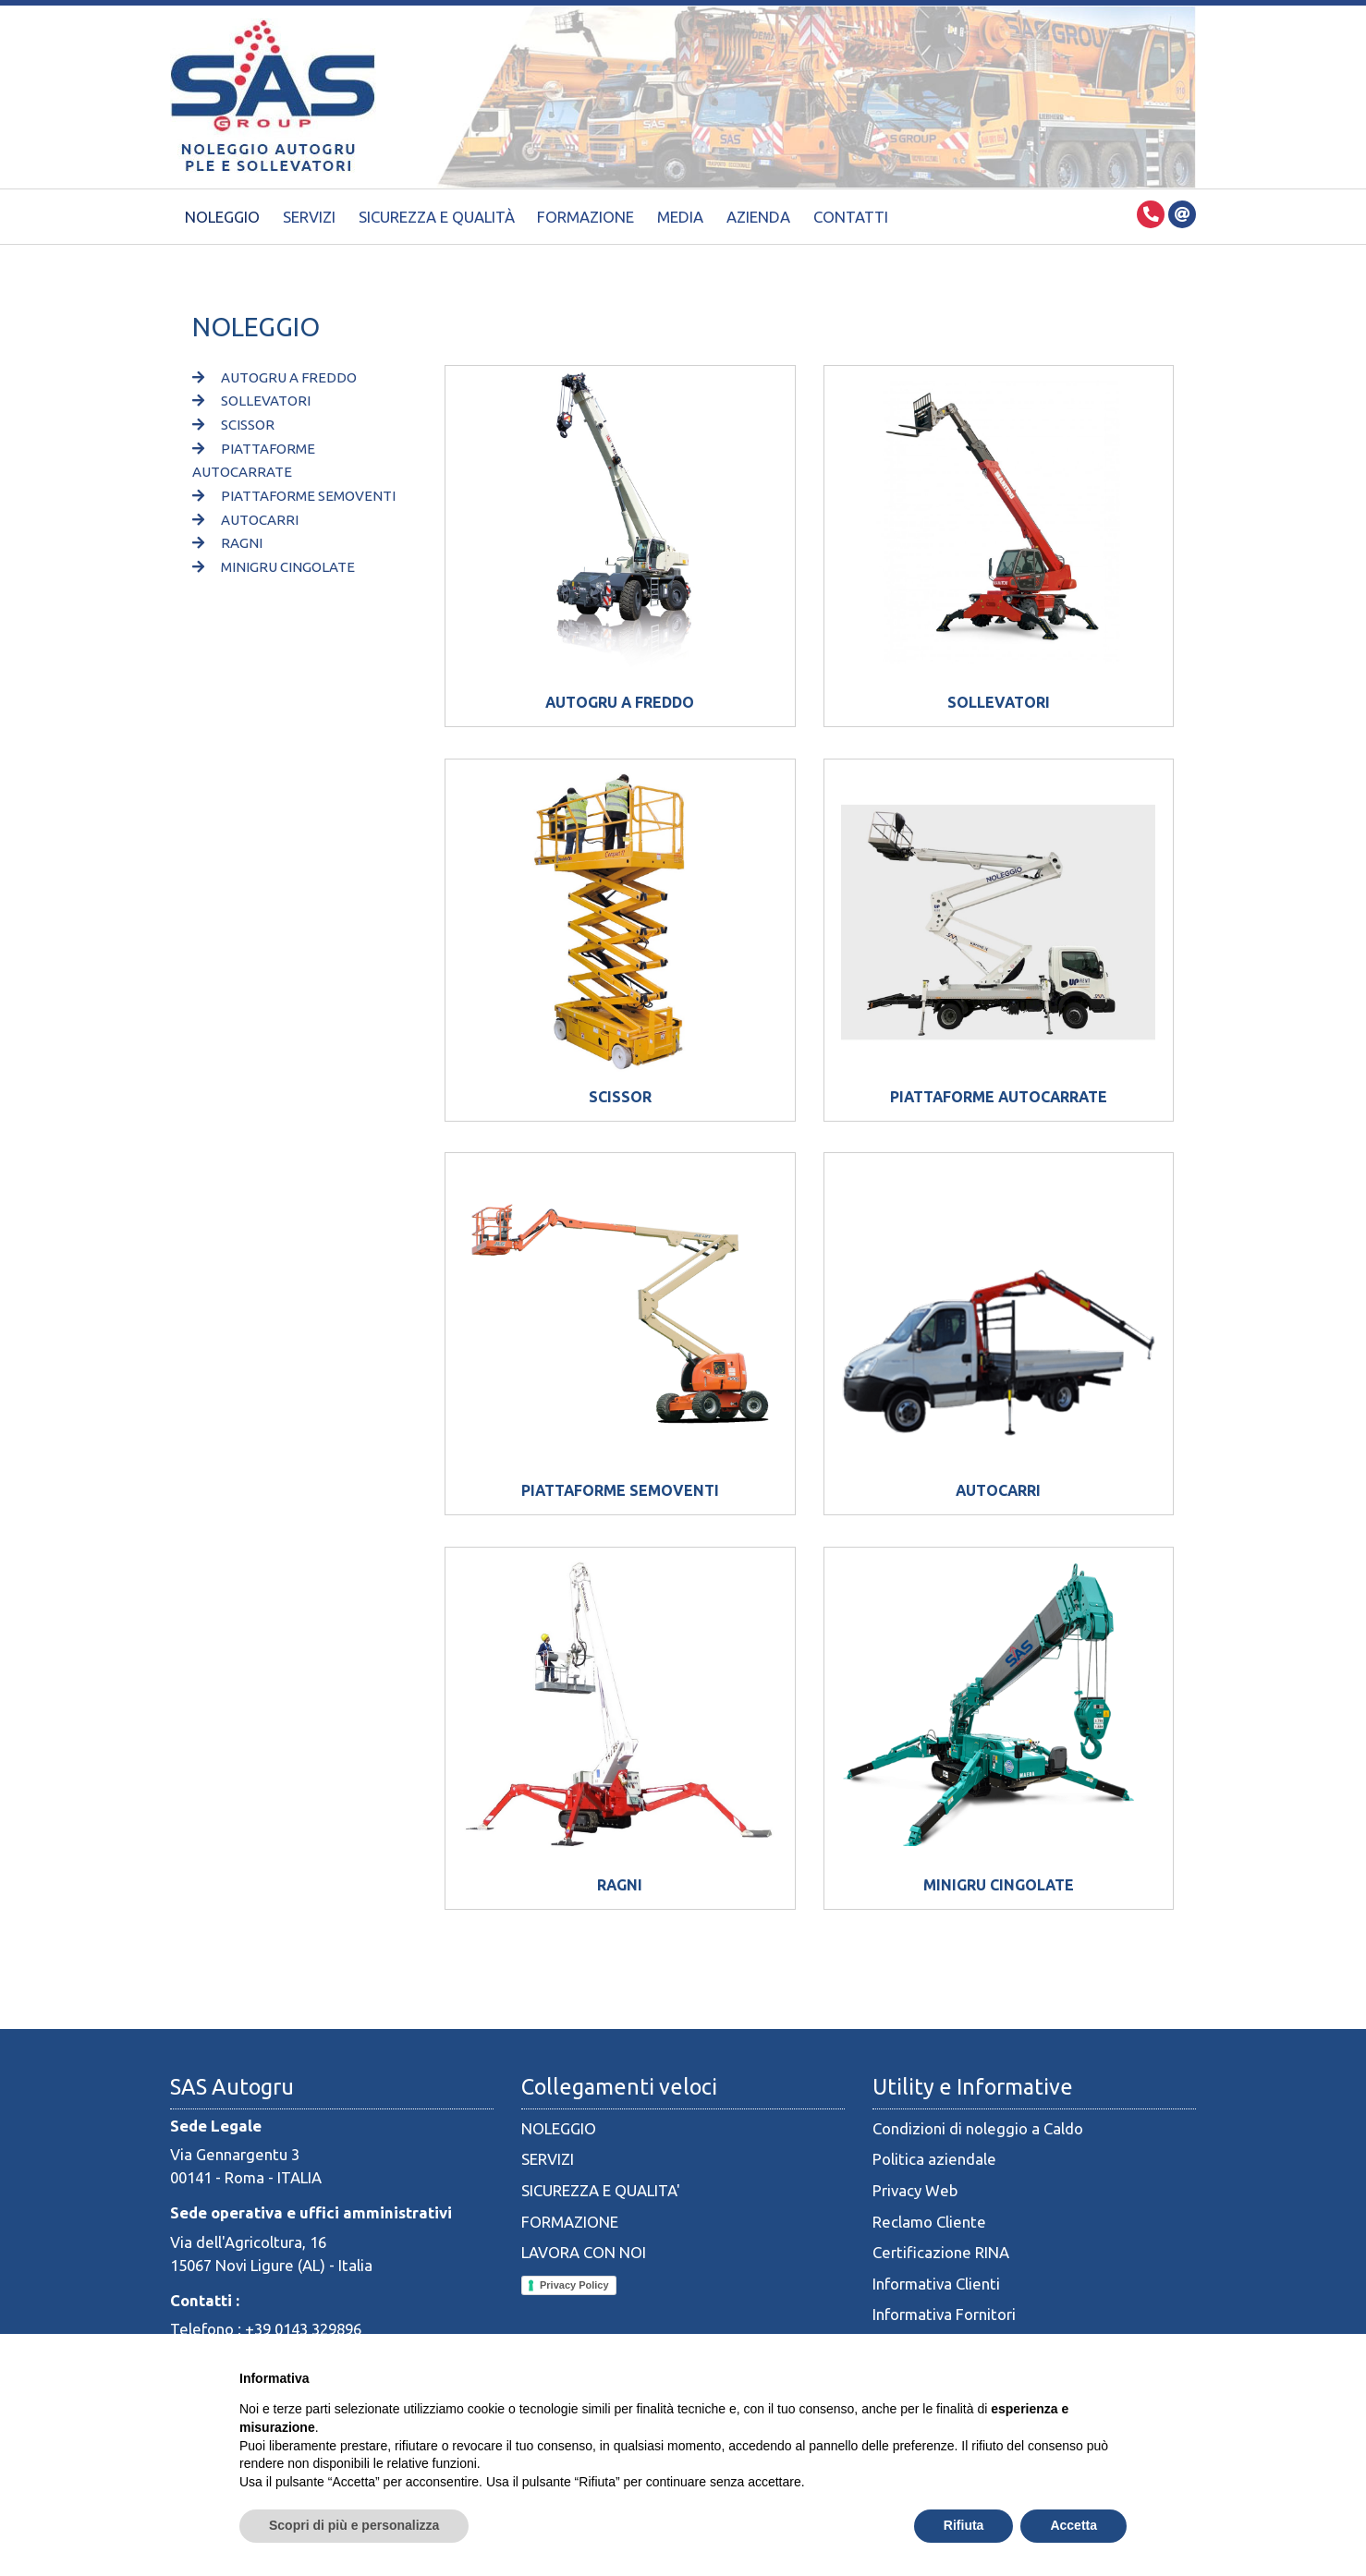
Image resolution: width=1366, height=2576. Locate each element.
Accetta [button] (1073, 2525)
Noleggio (222, 216)
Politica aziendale (934, 2159)
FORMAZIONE (569, 2221)
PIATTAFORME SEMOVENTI (294, 496)
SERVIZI (547, 2159)
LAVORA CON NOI (583, 2252)
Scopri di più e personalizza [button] (354, 2525)
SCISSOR (233, 424)
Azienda (758, 216)
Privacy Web (914, 2190)
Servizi (309, 216)
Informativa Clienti (936, 2283)
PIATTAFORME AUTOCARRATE (998, 1096)
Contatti (850, 216)
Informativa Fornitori (944, 2314)
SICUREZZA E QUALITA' (600, 2190)
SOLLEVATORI (251, 400)
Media (680, 216)
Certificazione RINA (940, 2252)
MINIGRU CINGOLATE (273, 567)
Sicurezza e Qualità (437, 216)
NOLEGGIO (558, 2128)
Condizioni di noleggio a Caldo (977, 2128)
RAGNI (227, 543)
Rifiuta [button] (964, 2525)
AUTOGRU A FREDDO (274, 377)
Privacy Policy (574, 2284)
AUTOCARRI (245, 520)
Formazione (585, 216)
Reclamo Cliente (929, 2221)
